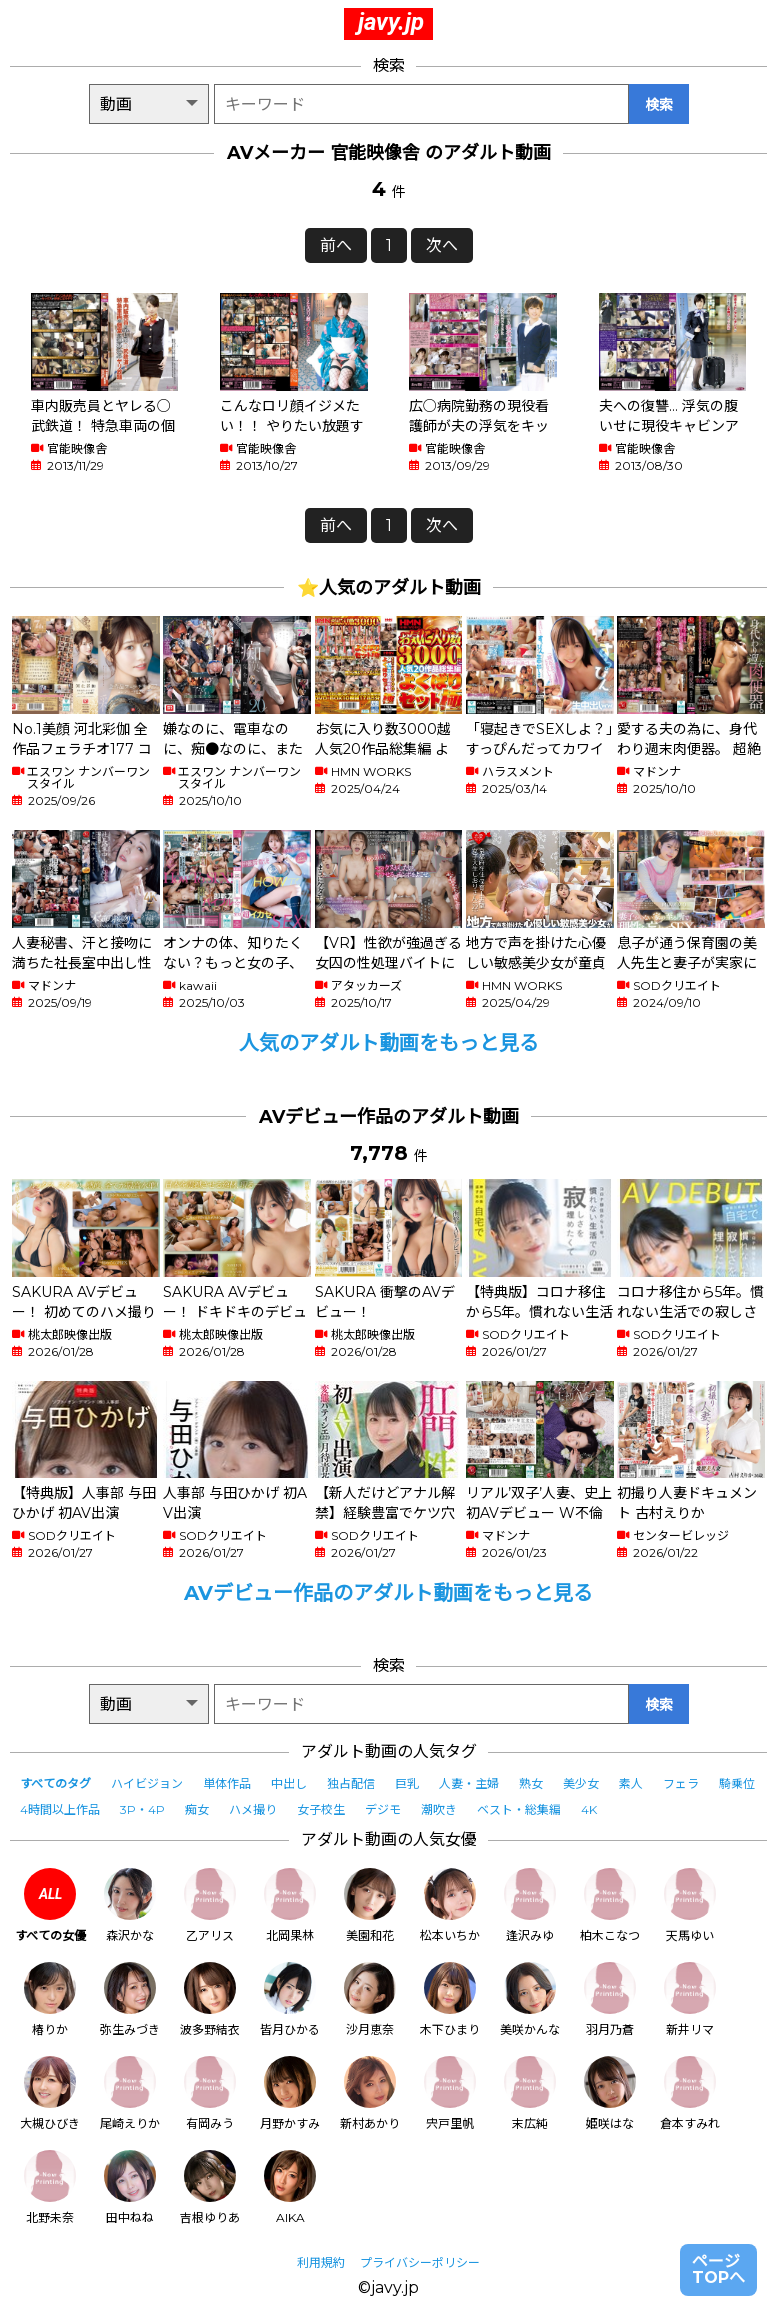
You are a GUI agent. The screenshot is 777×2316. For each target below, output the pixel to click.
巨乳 (407, 1783)
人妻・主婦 (469, 1783)
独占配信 (351, 1783)
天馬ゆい (690, 1905)
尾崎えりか (130, 2093)
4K (589, 1809)
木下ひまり (450, 1999)
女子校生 (321, 1809)
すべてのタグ (55, 1783)
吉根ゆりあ (210, 2187)
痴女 (197, 1809)
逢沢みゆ (530, 1905)
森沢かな (130, 1905)
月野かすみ (290, 2093)
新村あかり (370, 2093)
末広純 (530, 2093)
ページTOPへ (718, 2269)
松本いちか (450, 1905)
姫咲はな (610, 2093)
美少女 (581, 1783)
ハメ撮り (253, 1809)
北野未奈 (50, 2187)
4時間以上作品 (60, 1809)
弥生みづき (130, 1999)
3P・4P (142, 1809)
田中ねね (130, 2187)
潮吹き (439, 1809)
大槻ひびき (50, 2093)
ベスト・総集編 (519, 1809)
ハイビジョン (147, 1783)
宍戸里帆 (450, 2093)
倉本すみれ (690, 2093)
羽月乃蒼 (610, 1999)
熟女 (531, 1783)
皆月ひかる (290, 1999)
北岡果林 (290, 1905)
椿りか (50, 1999)
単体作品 (227, 1783)
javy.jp (391, 22)
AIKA (290, 2187)
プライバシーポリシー (420, 2262)
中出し (289, 1783)
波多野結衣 (210, 1999)
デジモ (383, 1809)
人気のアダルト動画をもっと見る (389, 1043)
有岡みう (210, 2093)
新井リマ (690, 1999)
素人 (631, 1783)
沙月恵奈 (370, 1999)
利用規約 (321, 2262)
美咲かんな (530, 1999)
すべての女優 (50, 1905)
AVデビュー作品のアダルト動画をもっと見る (388, 1593)
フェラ (681, 1783)
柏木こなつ (610, 1905)
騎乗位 (737, 1783)
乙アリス (210, 1905)
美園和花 (370, 1905)
